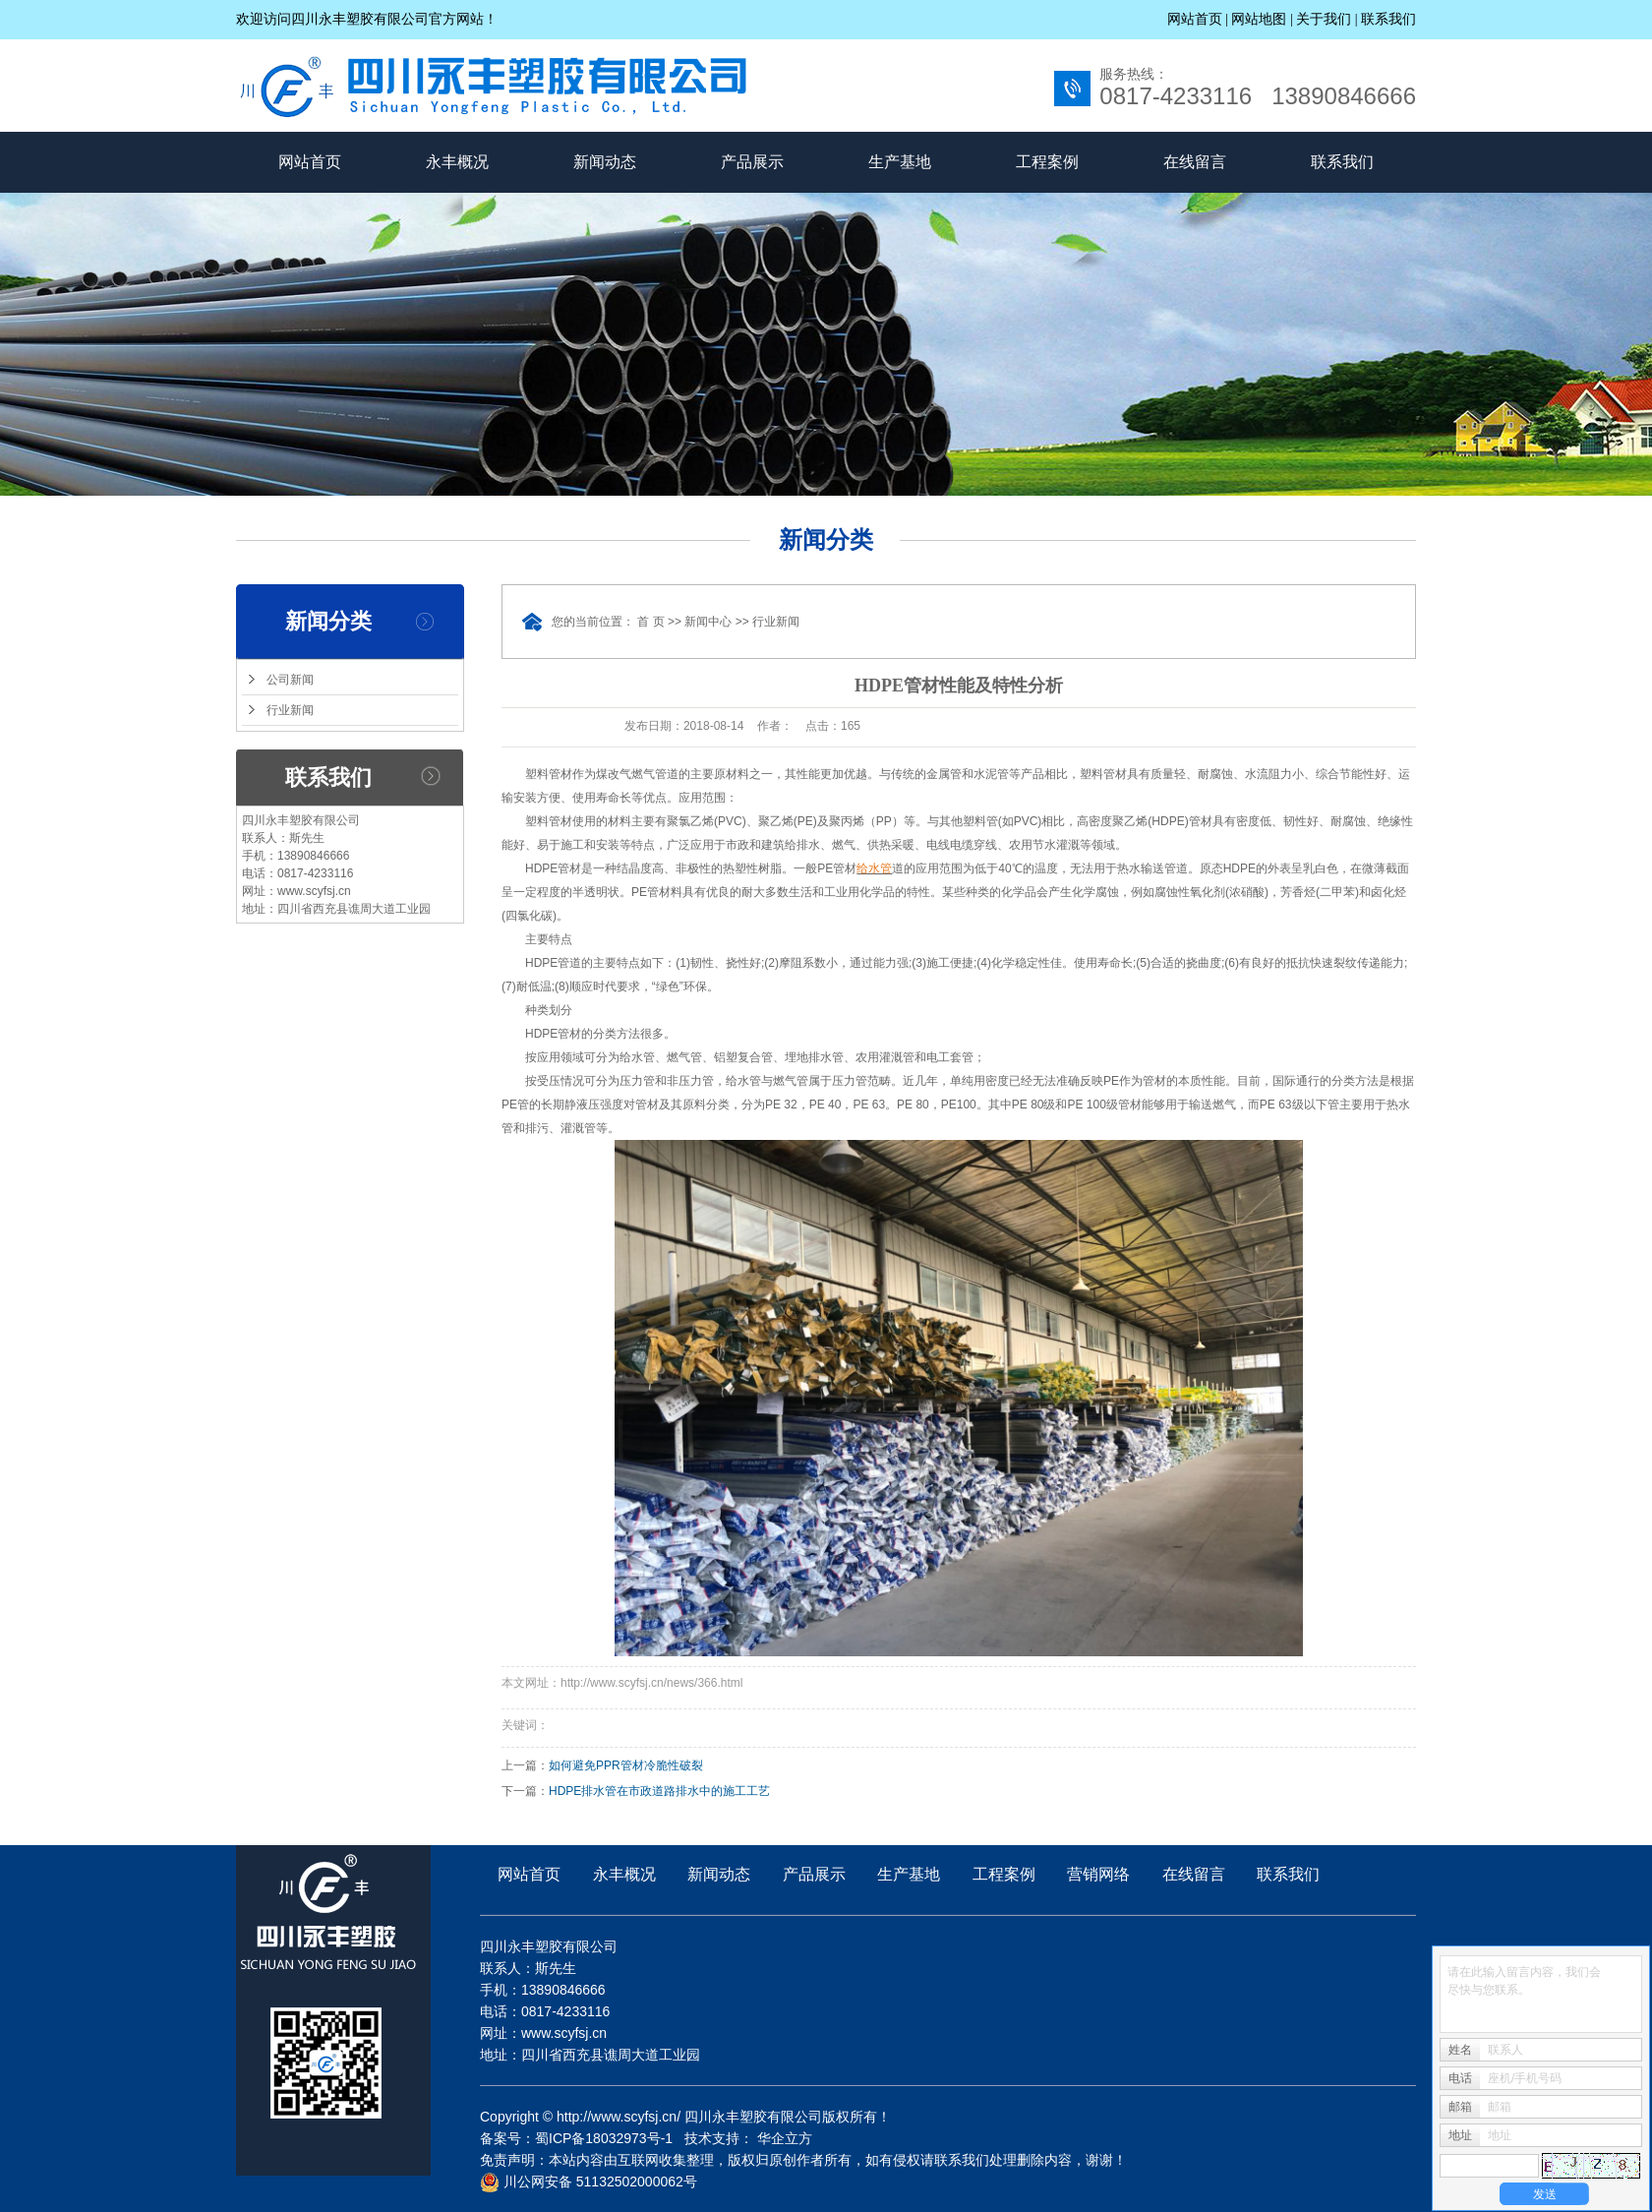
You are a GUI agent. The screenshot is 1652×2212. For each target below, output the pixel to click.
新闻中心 (708, 621)
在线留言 (1194, 161)
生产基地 (899, 161)
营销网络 (1098, 1874)
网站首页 (1194, 19)
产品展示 (752, 161)
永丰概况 (457, 161)
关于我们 (1323, 19)
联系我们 (1388, 19)
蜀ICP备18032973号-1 (604, 2138)
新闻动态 (604, 161)
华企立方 (784, 2138)
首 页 (650, 621)
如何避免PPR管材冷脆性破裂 (626, 1765)
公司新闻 (290, 680)
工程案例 (1047, 161)
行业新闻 (290, 710)
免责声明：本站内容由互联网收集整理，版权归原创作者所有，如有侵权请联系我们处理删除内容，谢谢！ (803, 2160)
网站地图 (1260, 19)
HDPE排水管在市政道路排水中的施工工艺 (659, 1791)
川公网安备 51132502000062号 (588, 2181)
